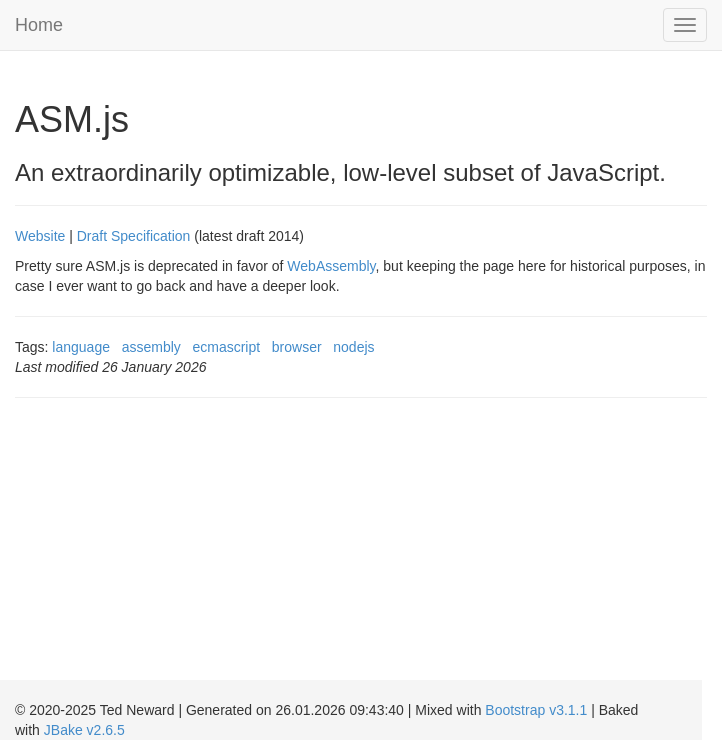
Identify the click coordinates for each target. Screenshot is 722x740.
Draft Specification (134, 236)
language (81, 347)
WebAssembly (331, 266)
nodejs (353, 347)
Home (39, 25)
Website (40, 236)
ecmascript (226, 347)
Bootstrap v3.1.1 (536, 710)
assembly (151, 347)
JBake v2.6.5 (84, 730)
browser (297, 347)
